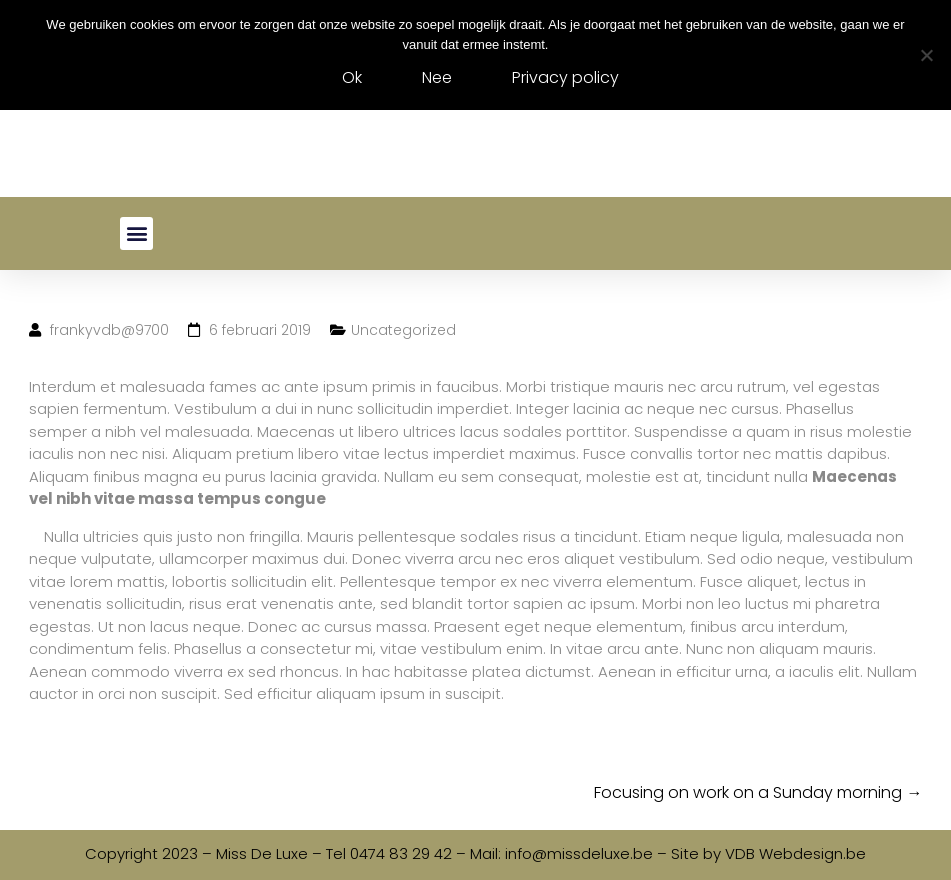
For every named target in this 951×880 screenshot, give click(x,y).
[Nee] (926, 55)
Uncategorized (403, 330)
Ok (352, 77)
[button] (136, 233)
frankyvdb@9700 (109, 330)
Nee (437, 77)
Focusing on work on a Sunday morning (758, 792)
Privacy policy (565, 77)
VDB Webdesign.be (795, 853)
